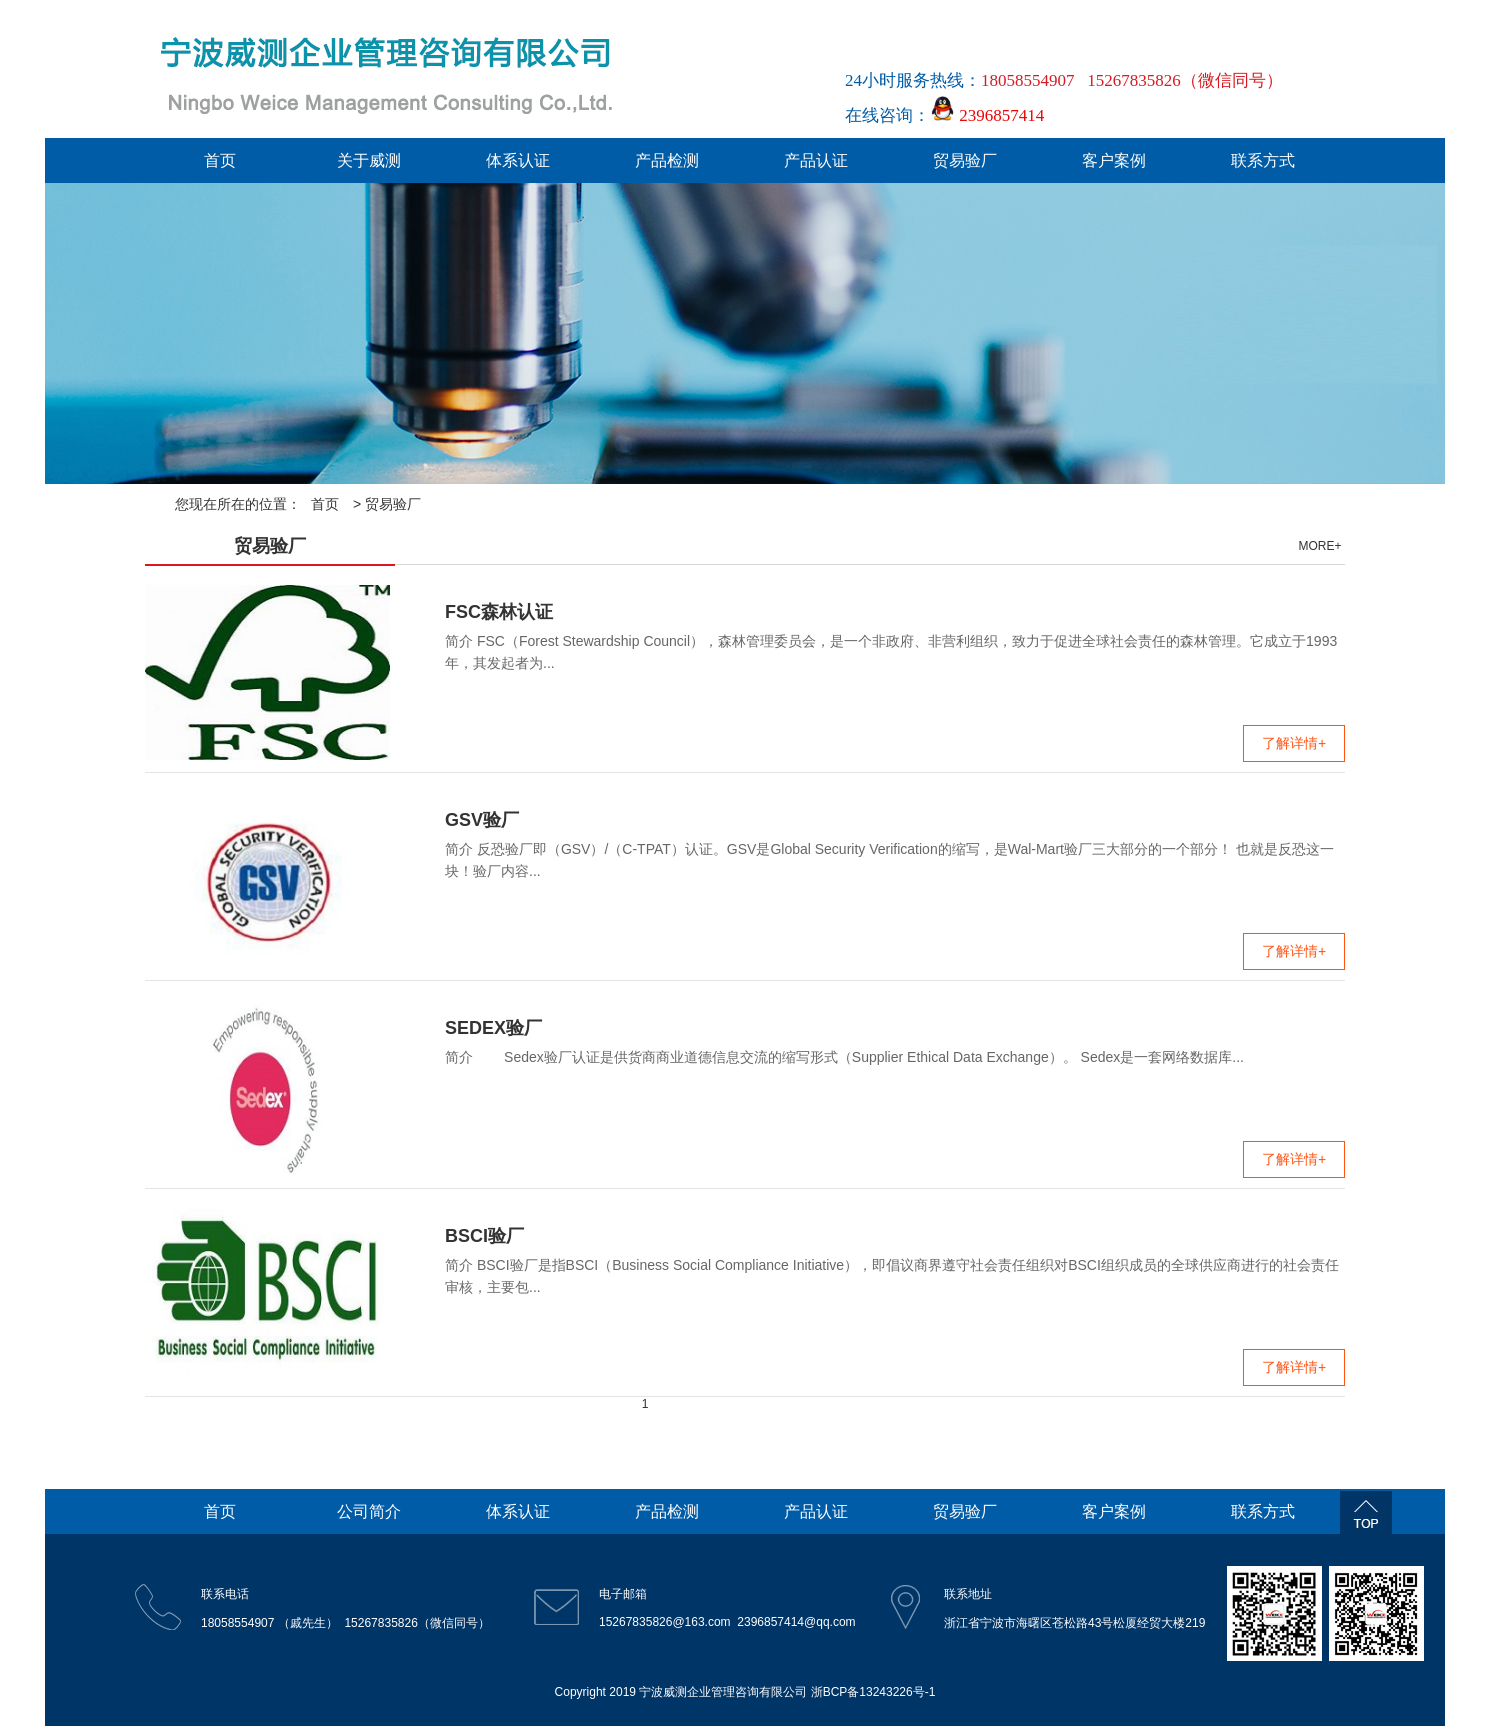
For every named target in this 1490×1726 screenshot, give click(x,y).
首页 (220, 160)
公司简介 (369, 1511)
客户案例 (1114, 160)
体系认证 (518, 160)
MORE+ (1319, 546)
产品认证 (816, 160)
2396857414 (987, 115)
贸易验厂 (965, 160)
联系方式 (1263, 160)
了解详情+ (1294, 743)
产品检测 (667, 160)
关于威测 (369, 160)
